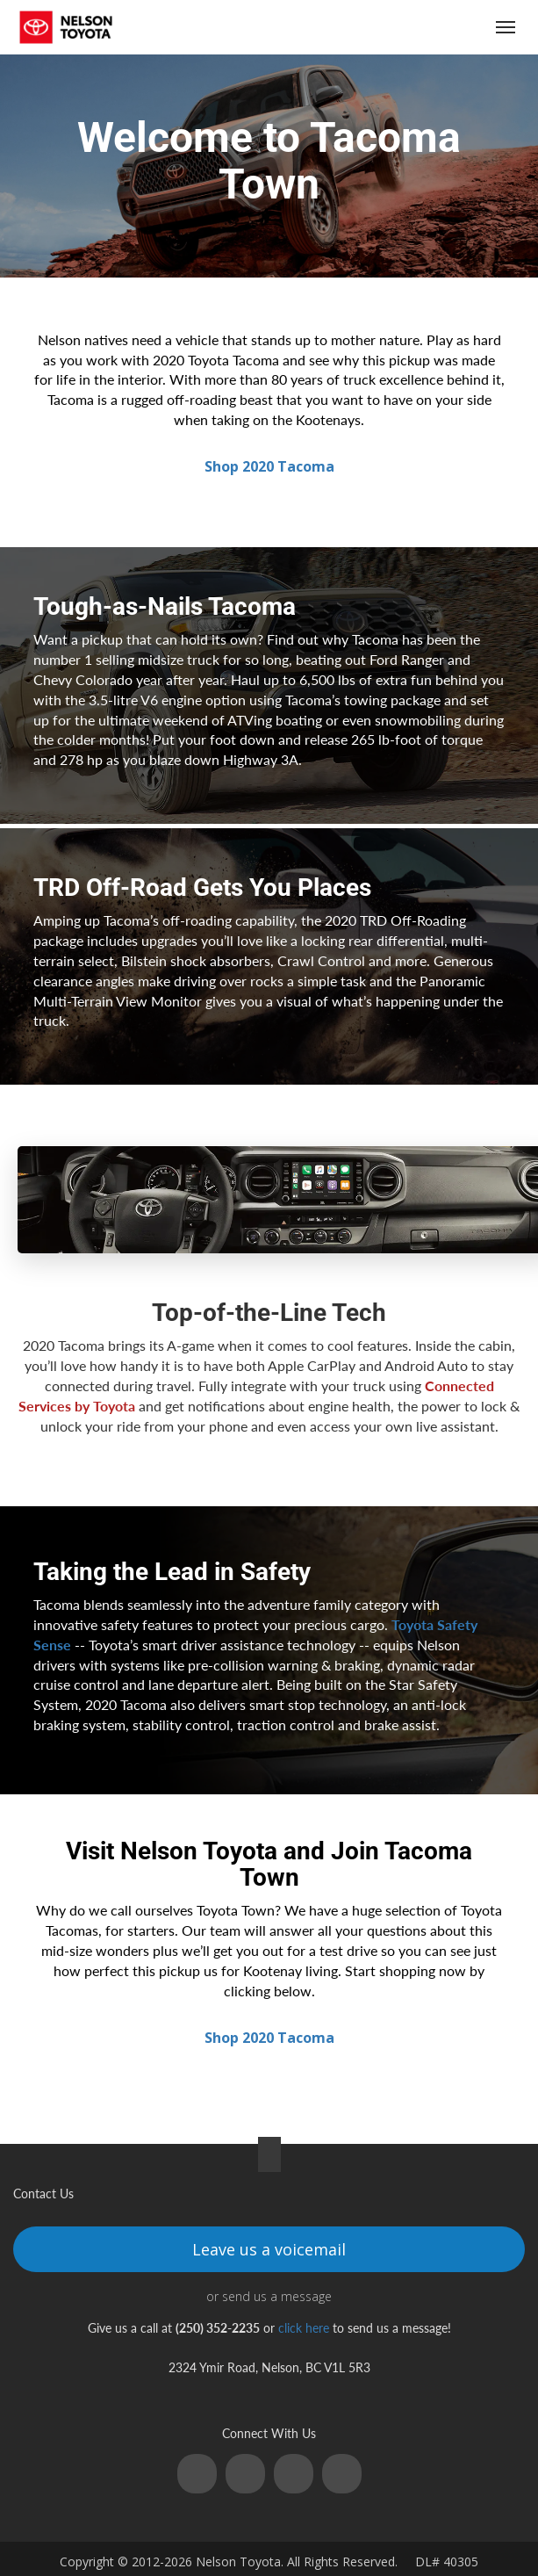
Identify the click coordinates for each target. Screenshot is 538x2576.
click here (303, 2327)
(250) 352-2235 (403, 27)
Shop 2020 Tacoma (269, 466)
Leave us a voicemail (269, 2249)
